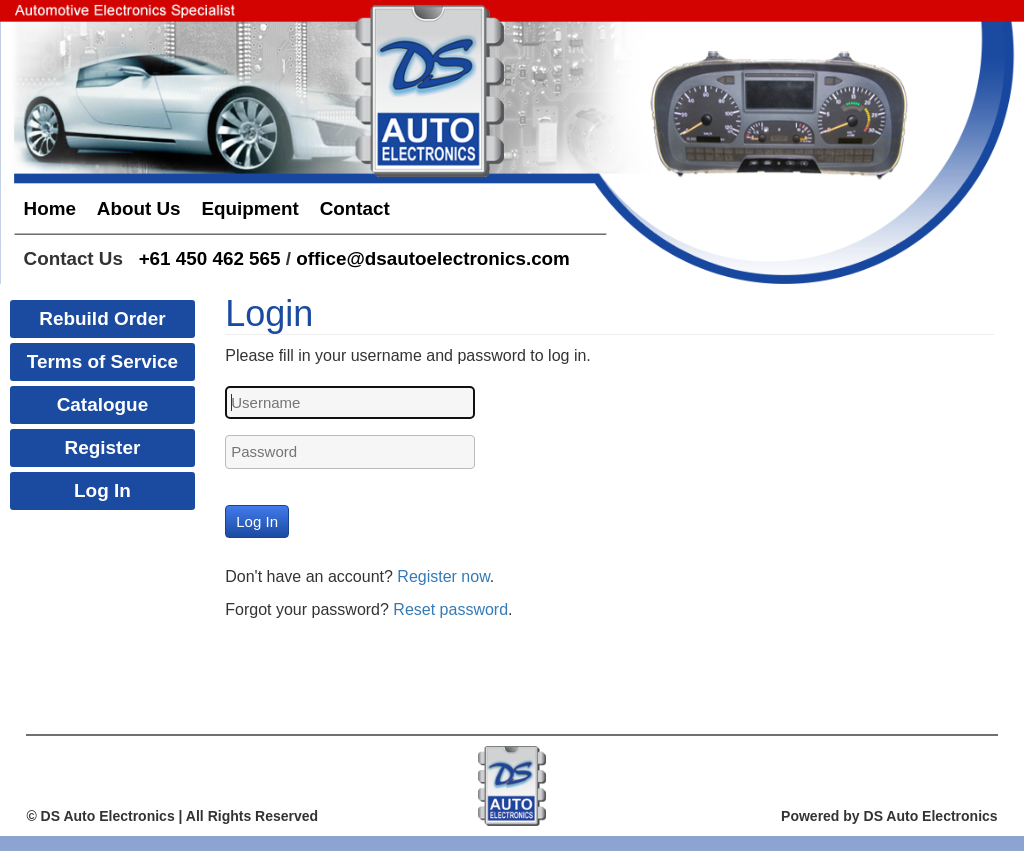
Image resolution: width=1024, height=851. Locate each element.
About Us (139, 208)
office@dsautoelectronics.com (433, 258)
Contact (355, 208)
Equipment (249, 208)
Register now (443, 576)
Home (50, 208)
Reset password (450, 609)
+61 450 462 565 (210, 258)
